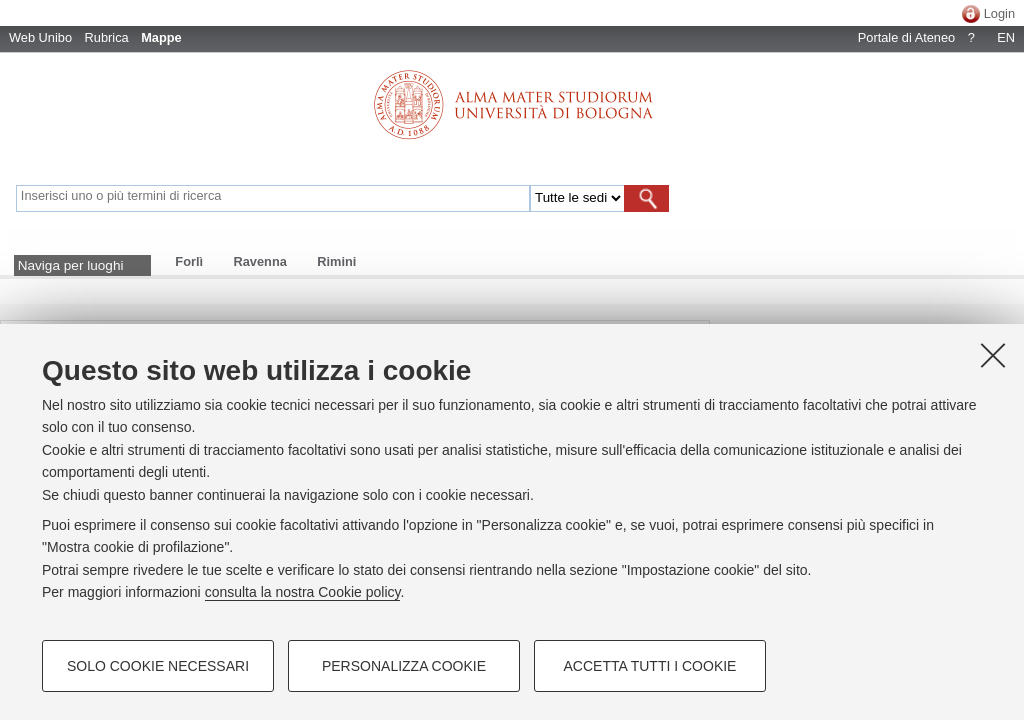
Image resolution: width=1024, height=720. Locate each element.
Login (999, 13)
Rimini (336, 261)
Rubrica (107, 37)
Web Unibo (40, 37)
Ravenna (260, 261)
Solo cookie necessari (158, 666)
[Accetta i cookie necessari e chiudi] (993, 355)
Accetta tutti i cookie (650, 666)
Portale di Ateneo (906, 37)
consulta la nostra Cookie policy (303, 592)
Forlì (189, 261)
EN (1006, 37)
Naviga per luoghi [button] (71, 265)
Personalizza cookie (404, 666)
